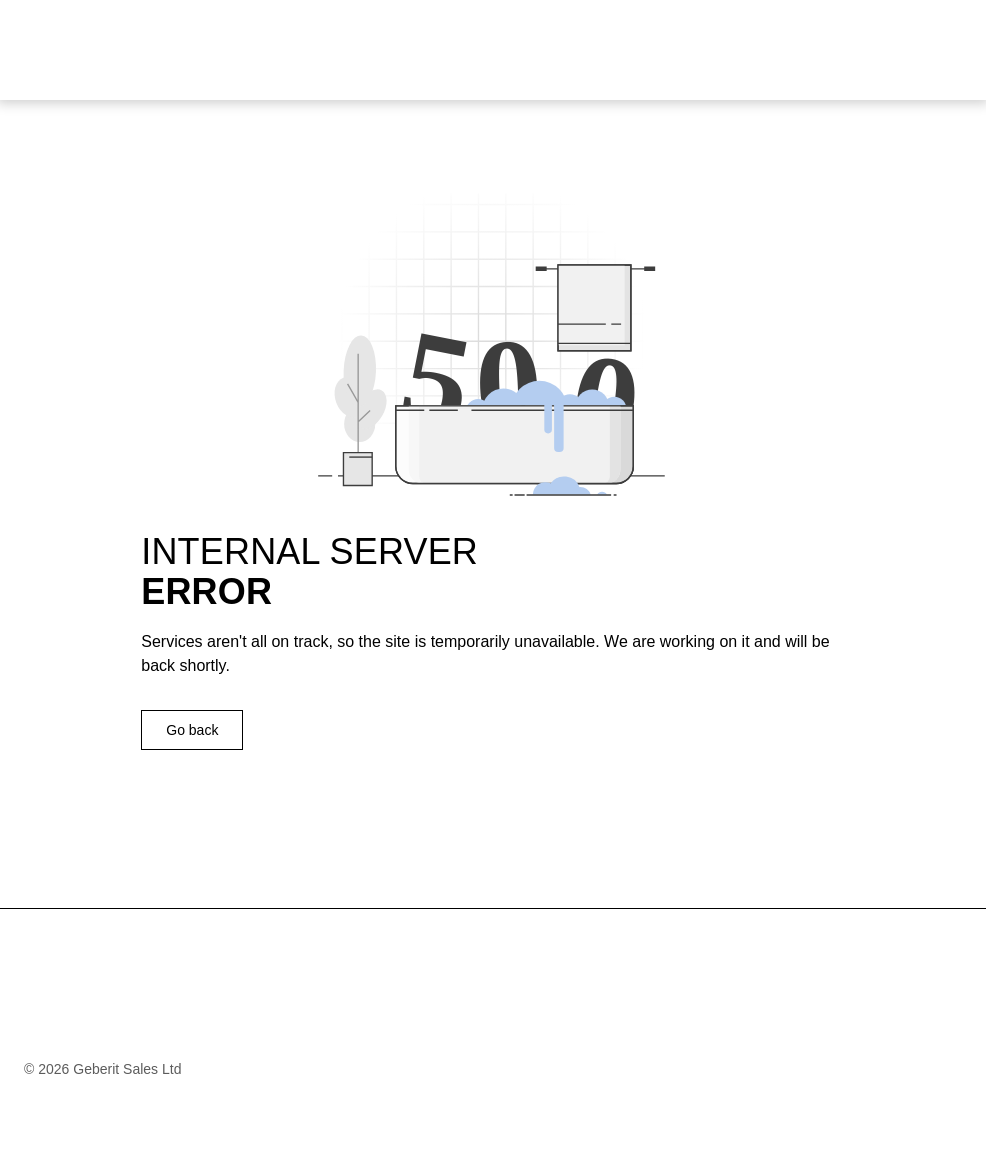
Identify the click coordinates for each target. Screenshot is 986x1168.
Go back (192, 730)
